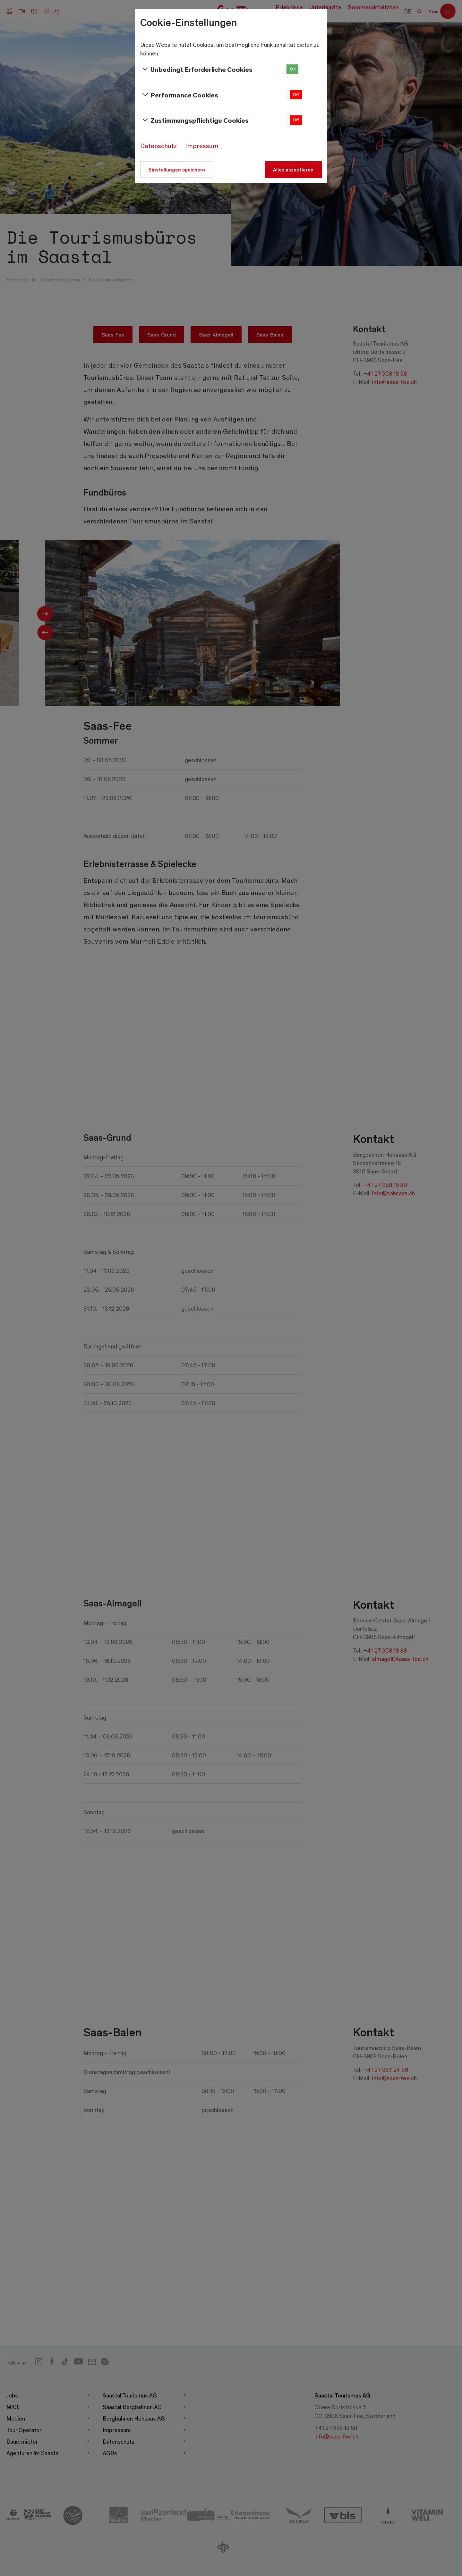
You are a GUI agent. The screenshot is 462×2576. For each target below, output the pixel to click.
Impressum (201, 145)
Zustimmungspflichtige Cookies (194, 120)
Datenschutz (158, 145)
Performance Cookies (179, 95)
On (293, 69)
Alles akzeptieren (293, 169)
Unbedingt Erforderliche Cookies (196, 69)
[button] (294, 69)
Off (296, 94)
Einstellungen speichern (177, 169)
